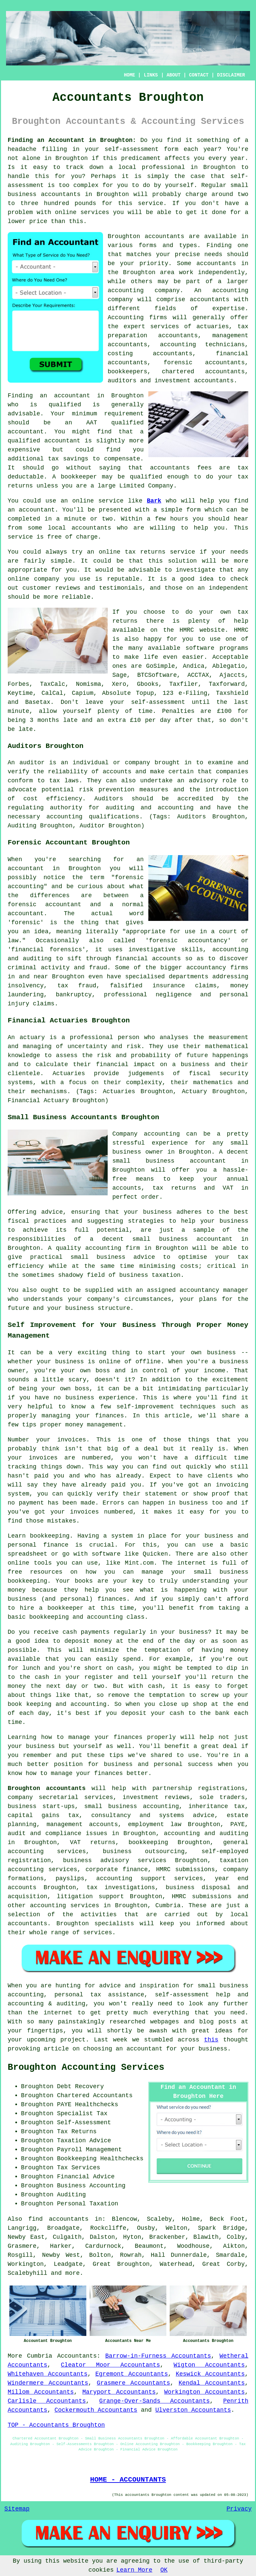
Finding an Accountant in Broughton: (72, 140)
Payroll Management (89, 2149)
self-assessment (132, 149)
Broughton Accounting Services (86, 2067)
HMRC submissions (202, 1896)
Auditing (71, 2194)
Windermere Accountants (48, 2383)
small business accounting (131, 1806)
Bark (154, 501)
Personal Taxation (87, 2203)
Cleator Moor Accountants (110, 2365)
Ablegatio (228, 666)
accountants (61, 194)
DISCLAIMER (231, 75)
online (66, 212)
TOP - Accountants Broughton (56, 2425)
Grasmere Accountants (133, 2383)
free (54, 537)
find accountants (58, 2219)
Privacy (239, 2509)
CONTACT (199, 75)
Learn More (134, 2570)
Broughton (71, 158)
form (193, 510)
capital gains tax (43, 1815)
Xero (119, 684)
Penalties (178, 711)
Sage (119, 675)
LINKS (151, 75)
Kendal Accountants (212, 2383)
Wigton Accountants (209, 2365)
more (72, 2273)
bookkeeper (79, 476)
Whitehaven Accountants (47, 2374)
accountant (62, 440)
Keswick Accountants (210, 2374)
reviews (67, 588)
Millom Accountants (41, 2392)
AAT (91, 422)
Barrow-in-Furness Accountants (158, 2356)
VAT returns (93, 1842)
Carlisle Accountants (47, 2401)
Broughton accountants (47, 1788)
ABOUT (174, 75)
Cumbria (39, 2356)
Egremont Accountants (131, 2374)
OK (164, 2570)
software (200, 648)
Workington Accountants (204, 2392)
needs (213, 254)
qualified (65, 404)
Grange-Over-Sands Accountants (154, 2401)
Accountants (77, 2356)
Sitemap (17, 2509)
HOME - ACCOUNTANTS (128, 2479)
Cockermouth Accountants (95, 2410)
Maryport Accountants (119, 2392)
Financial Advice (86, 2176)
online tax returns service (147, 552)
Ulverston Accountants (193, 2410)
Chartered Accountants (95, 2095)
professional (163, 167)
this (211, 2039)
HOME (129, 75)
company (46, 579)
